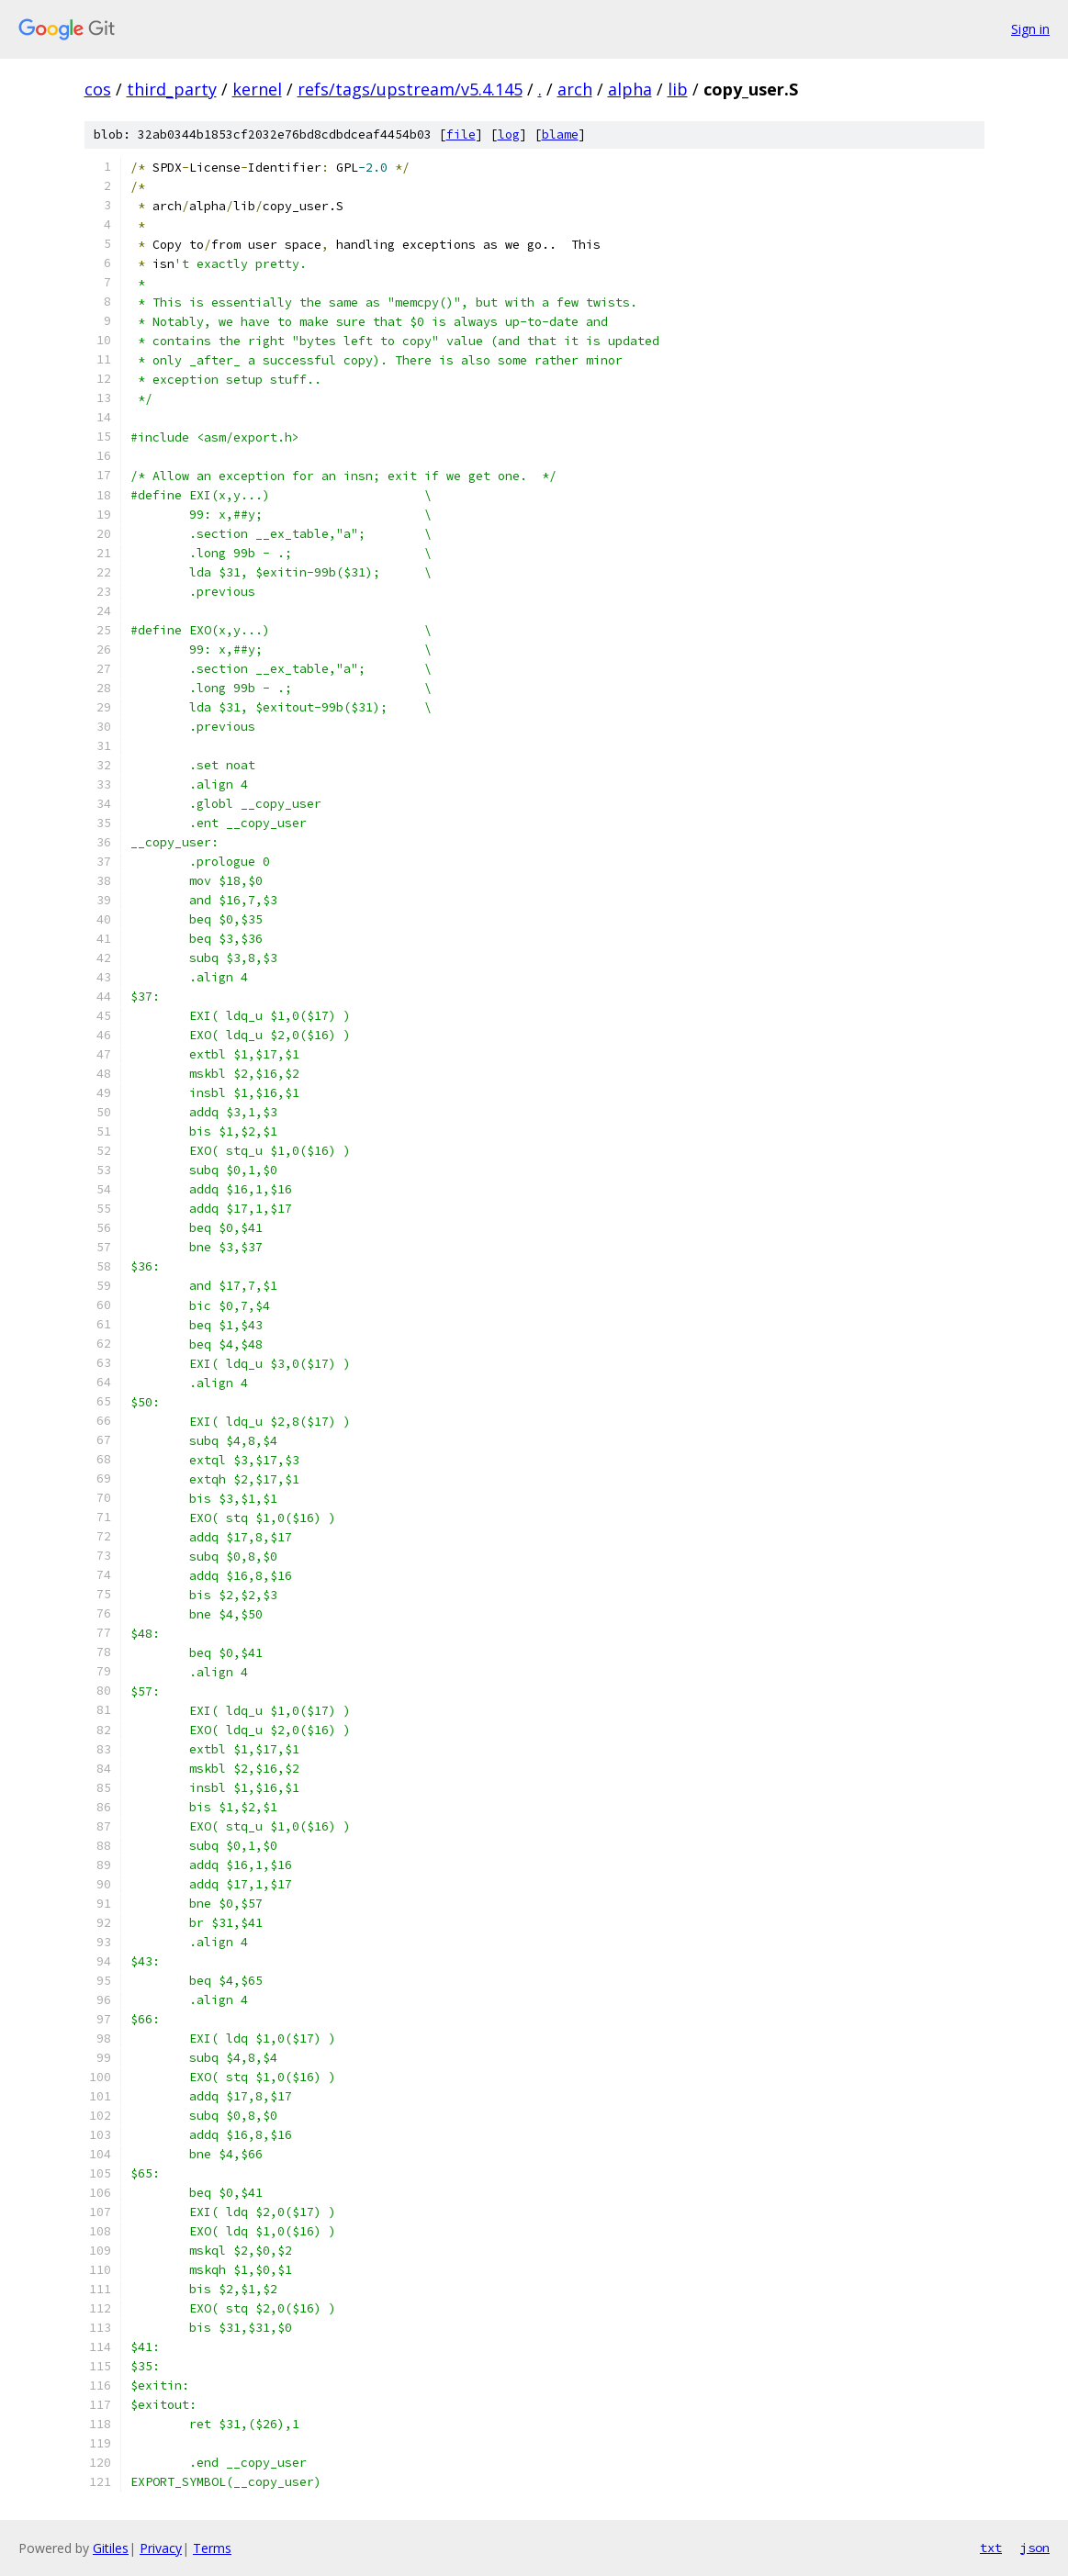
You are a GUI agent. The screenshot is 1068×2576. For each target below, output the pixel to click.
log (509, 134)
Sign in (1030, 29)
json (1035, 2547)
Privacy (161, 2548)
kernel (257, 89)
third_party (172, 89)
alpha (630, 89)
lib (678, 89)
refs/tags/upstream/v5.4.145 (410, 89)
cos (97, 89)
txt (991, 2547)
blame (560, 134)
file (461, 134)
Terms (212, 2548)
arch (574, 89)
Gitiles (111, 2548)
